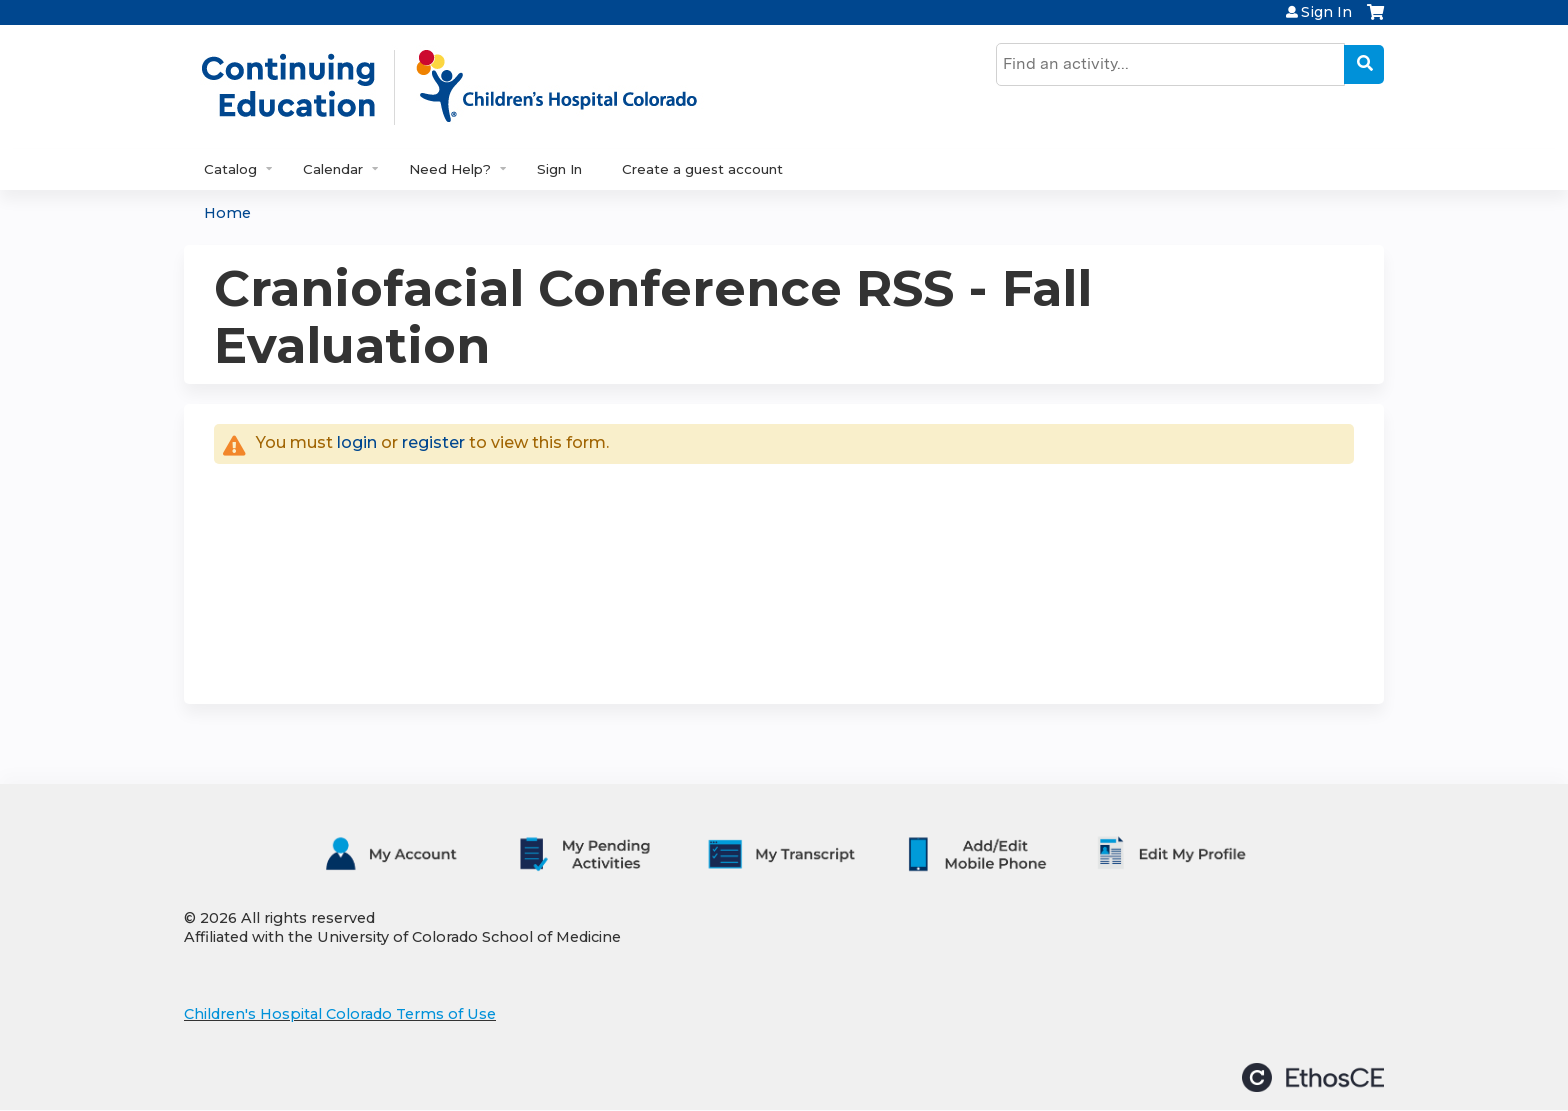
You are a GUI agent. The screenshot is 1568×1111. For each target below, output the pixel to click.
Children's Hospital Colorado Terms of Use (340, 1014)
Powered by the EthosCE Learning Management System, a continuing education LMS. (1313, 1077)
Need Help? (450, 169)
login (357, 442)
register (433, 442)
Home (227, 213)
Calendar (333, 169)
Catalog (230, 169)
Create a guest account (702, 169)
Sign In (1326, 12)
